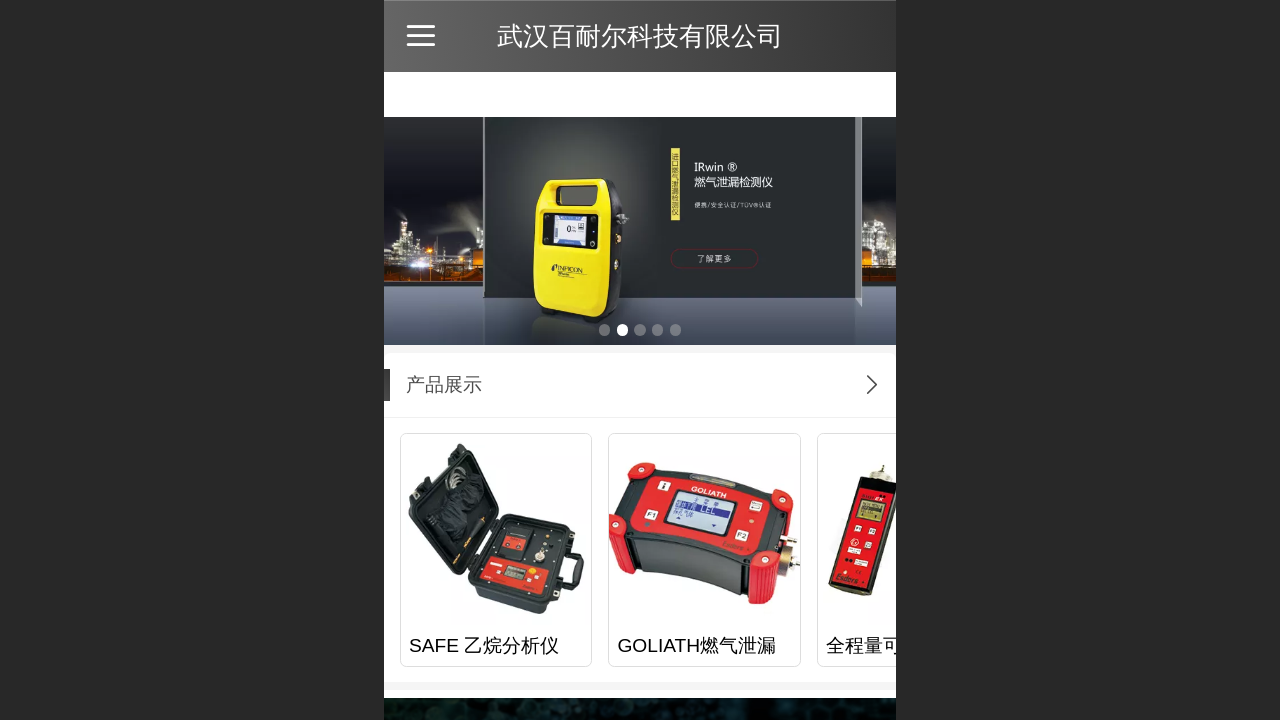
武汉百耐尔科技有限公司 (640, 36)
